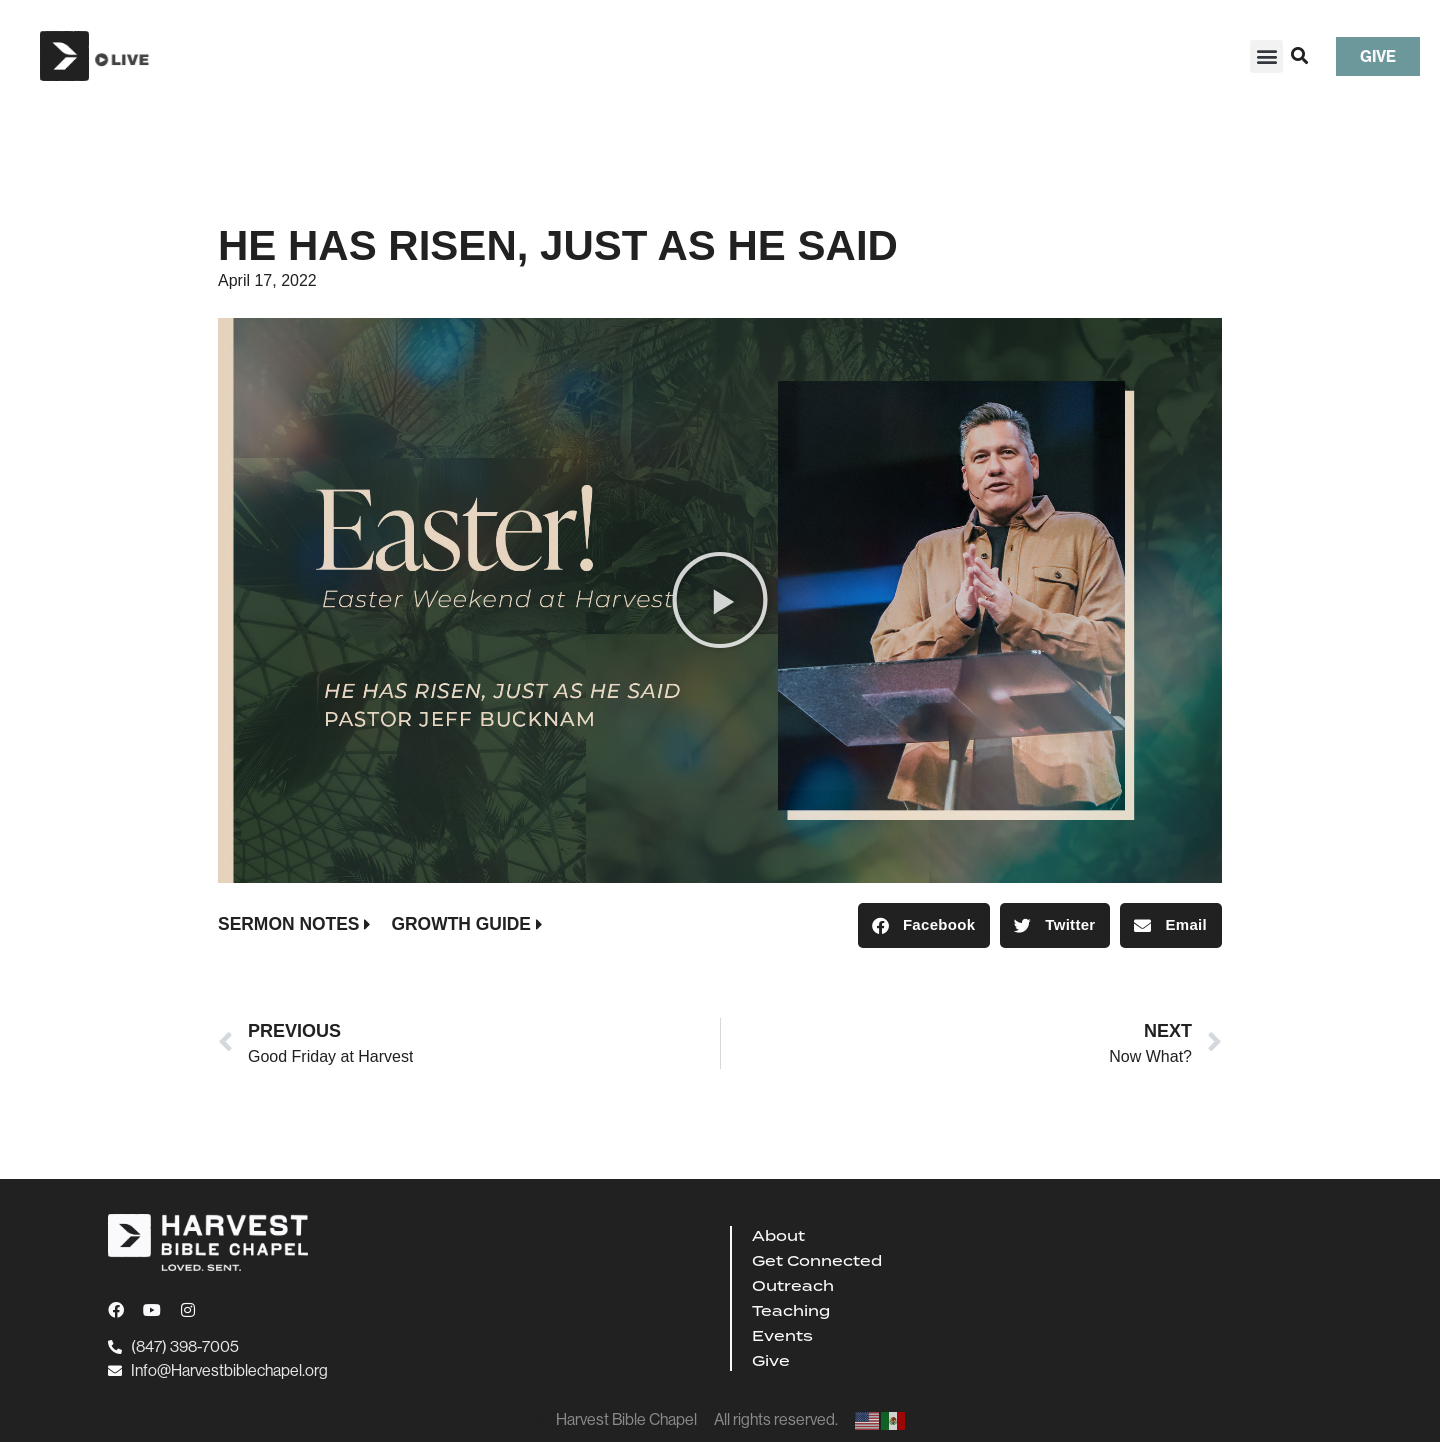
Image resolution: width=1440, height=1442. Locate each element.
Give (771, 1361)
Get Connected (817, 1261)
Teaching (791, 1311)
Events (782, 1336)
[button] (1266, 56)
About (778, 1236)
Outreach (793, 1286)
